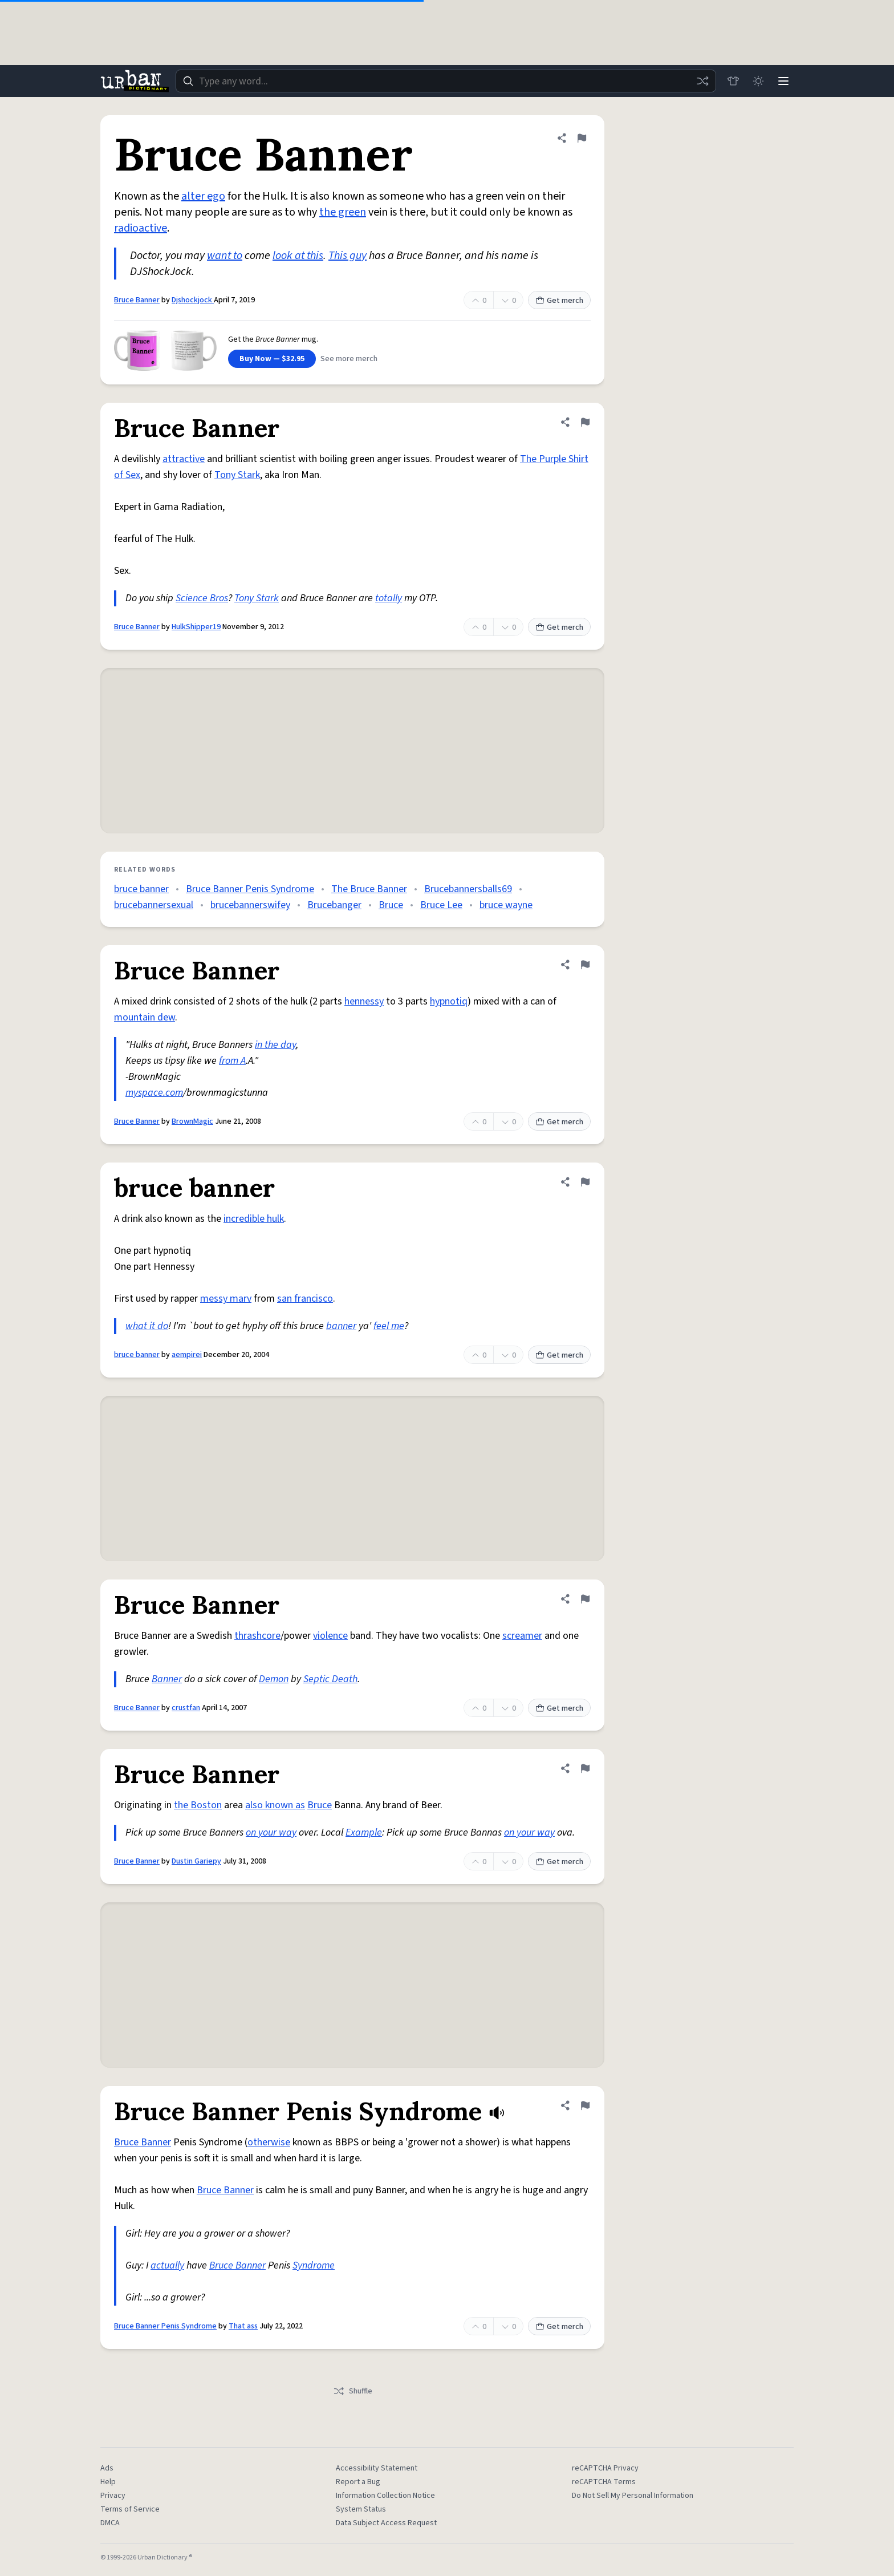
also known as (275, 1805)
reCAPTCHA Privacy (605, 2468)
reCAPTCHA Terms (604, 2482)
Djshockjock (193, 300)
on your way (271, 1832)
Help (108, 2482)
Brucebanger (334, 905)
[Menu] (783, 81)
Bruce (391, 905)
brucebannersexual (153, 905)
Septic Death (330, 1679)
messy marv (225, 1298)
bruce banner (141, 889)
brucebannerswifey (250, 905)
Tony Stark (237, 475)
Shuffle (352, 2391)
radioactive (140, 228)
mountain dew (144, 1017)
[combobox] (446, 81)
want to (224, 256)
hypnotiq (449, 1001)
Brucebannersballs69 (468, 889)
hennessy (364, 1001)
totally (388, 598)
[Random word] (702, 81)
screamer (522, 1636)
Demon (273, 1679)
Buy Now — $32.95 (271, 358)
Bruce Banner (137, 300)
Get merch (559, 300)
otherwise (268, 2142)
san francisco (305, 1298)
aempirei (187, 1354)
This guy (347, 256)
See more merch (348, 358)
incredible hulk (254, 1219)
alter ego (203, 196)
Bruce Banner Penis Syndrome (250, 889)
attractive (183, 459)
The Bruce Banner (369, 889)
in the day (275, 1045)
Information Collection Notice (385, 2495)
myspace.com (154, 1093)
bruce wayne (506, 905)
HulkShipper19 (196, 627)
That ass (243, 2326)
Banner (167, 1679)
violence (330, 1636)
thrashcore (257, 1636)
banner (341, 1326)
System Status (361, 2509)
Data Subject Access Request (386, 2523)
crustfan (186, 1708)
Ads (106, 2468)
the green (342, 212)
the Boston (198, 1805)
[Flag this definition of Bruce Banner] (581, 138)
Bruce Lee (441, 905)
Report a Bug (358, 2482)
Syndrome (313, 2265)
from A (232, 1061)
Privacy (112, 2495)
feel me (388, 1326)
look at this (298, 256)
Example (364, 1832)
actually (167, 2265)
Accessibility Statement (376, 2468)
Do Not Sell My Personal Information (632, 2495)
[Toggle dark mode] (758, 81)
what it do (146, 1326)
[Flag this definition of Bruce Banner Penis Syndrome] (585, 2105)
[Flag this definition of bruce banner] (585, 1182)
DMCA (110, 2523)
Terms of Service (130, 2509)
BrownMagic (192, 1121)
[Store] (733, 81)
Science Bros (202, 598)
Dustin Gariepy (196, 1861)
